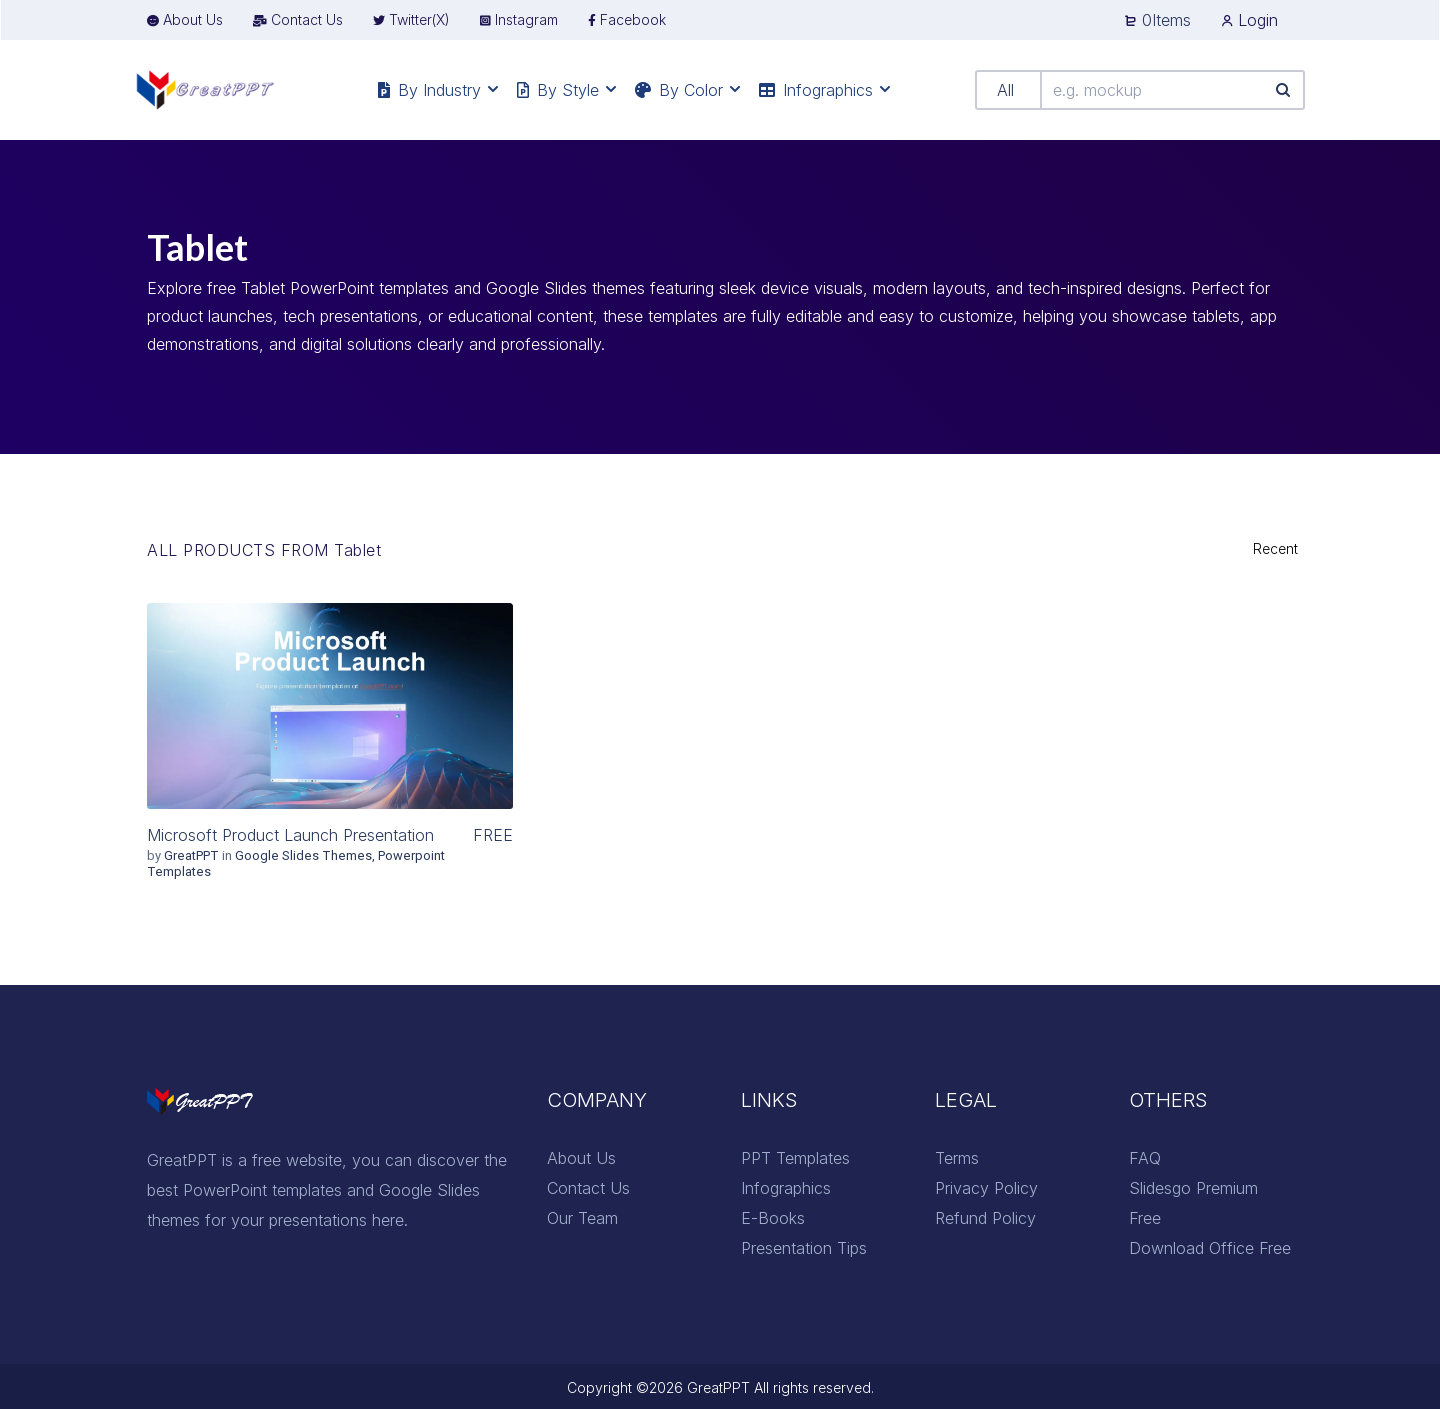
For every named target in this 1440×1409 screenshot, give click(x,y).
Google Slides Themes (303, 855)
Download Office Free (1210, 1248)
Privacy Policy (986, 1188)
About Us (581, 1158)
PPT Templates (795, 1158)
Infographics (786, 1188)
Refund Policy (985, 1218)
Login (1249, 20)
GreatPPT (193, 855)
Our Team (582, 1218)
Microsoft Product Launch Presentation (290, 835)
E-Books (773, 1218)
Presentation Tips (804, 1248)
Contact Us (588, 1188)
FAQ (1145, 1158)
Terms (957, 1158)
